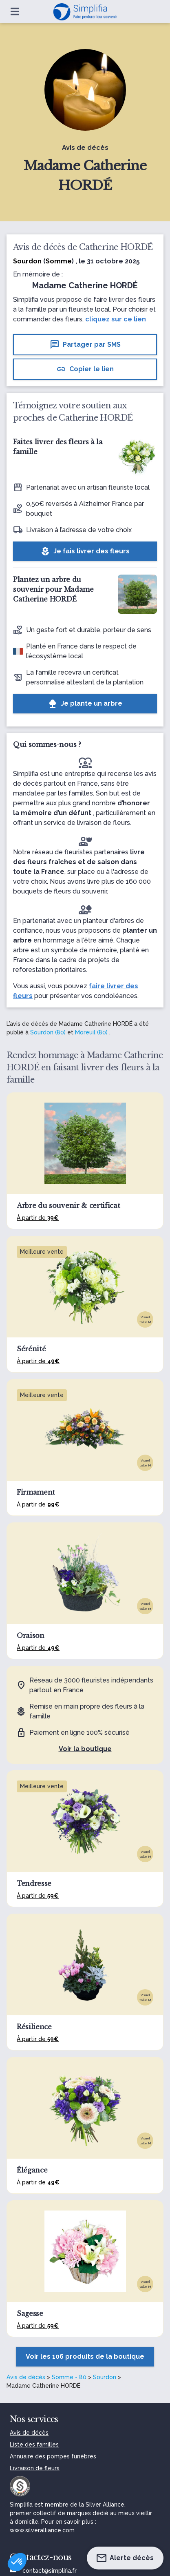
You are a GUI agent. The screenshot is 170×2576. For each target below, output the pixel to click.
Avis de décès (26, 2377)
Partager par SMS (85, 344)
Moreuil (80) (91, 1032)
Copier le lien (85, 369)
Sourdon (104, 2377)
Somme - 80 (69, 2377)
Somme (59, 261)
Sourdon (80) (48, 1032)
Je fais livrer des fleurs (85, 551)
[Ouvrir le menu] (15, 11)
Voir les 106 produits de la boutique (85, 2356)
